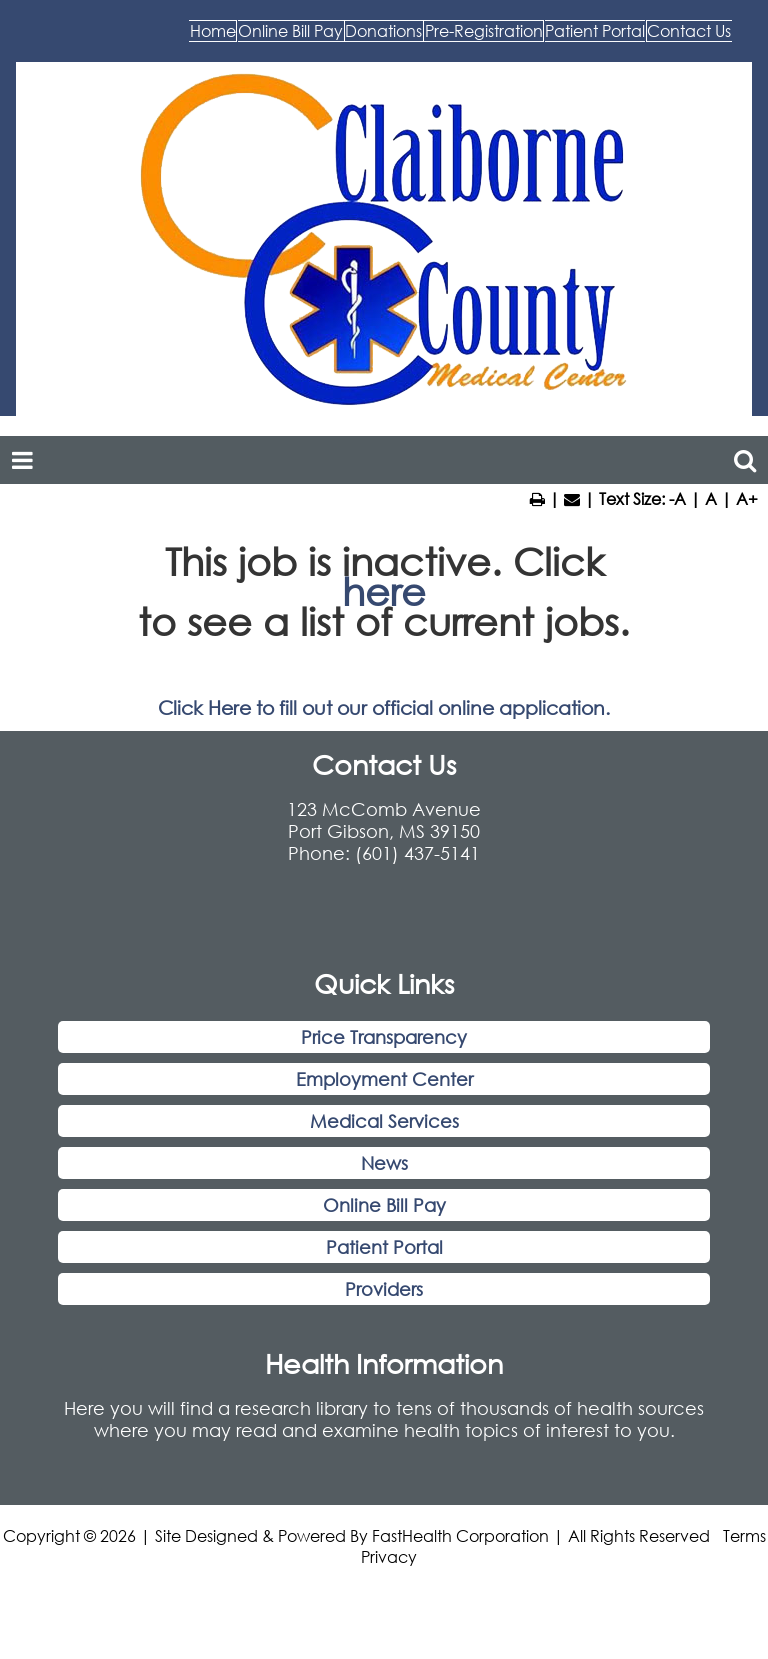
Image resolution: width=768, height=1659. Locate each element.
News (384, 1224)
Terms (744, 1596)
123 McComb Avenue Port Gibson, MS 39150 (384, 880)
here (384, 653)
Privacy (389, 1617)
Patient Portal (496, 81)
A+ (747, 558)
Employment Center (384, 1140)
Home (173, 40)
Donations (473, 40)
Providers (384, 1350)
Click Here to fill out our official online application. (384, 768)
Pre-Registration (638, 40)
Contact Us (657, 81)
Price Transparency (384, 1098)
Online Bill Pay (314, 40)
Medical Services (384, 1182)
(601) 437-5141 (417, 913)
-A (677, 558)
